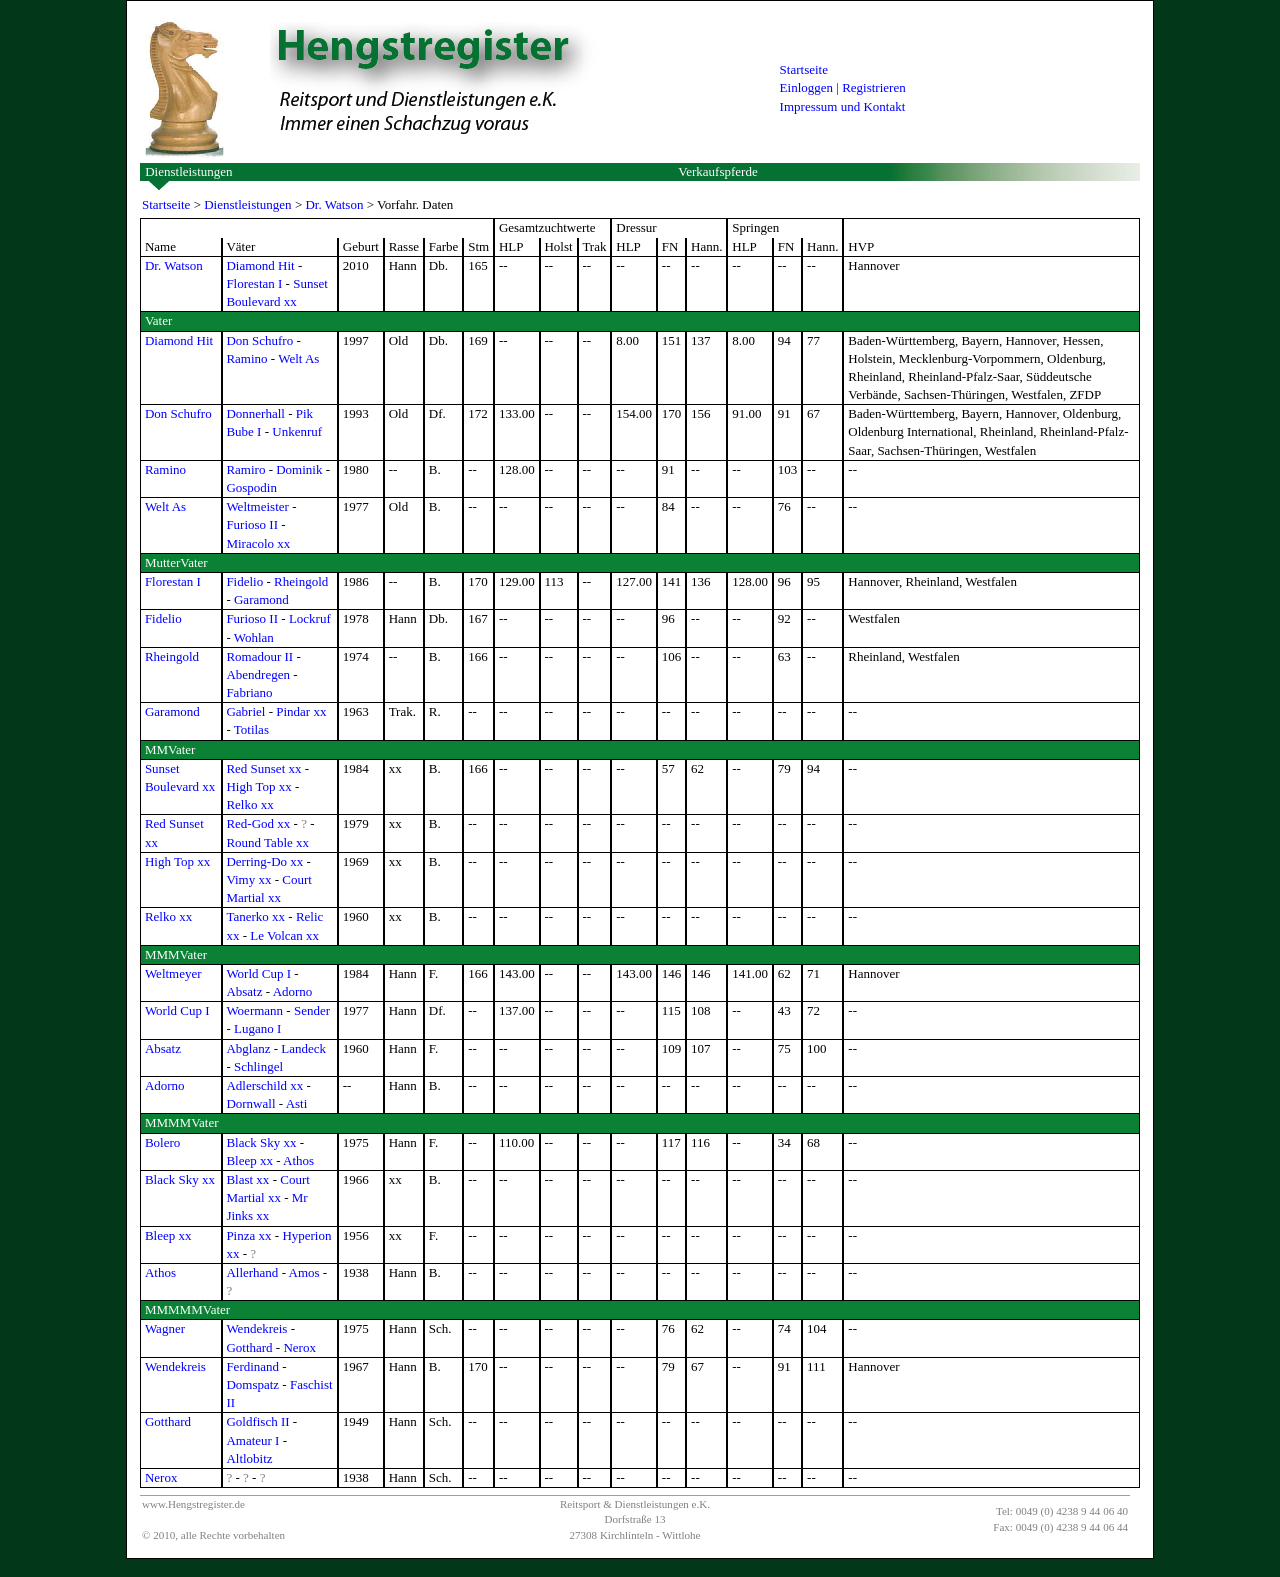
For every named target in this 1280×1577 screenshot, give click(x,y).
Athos (298, 1160)
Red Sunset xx (263, 768)
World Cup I (258, 973)
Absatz (244, 991)
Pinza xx (248, 1235)
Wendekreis (256, 1328)
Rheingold (301, 581)
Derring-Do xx (264, 861)
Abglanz (248, 1048)
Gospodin (251, 487)
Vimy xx (248, 879)
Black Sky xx (261, 1142)
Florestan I (254, 283)
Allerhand (252, 1272)
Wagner (165, 1328)
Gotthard (249, 1347)
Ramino (246, 358)
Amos (304, 1272)
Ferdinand (252, 1366)
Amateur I (252, 1440)
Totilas (251, 729)
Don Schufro (259, 340)
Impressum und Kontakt (843, 106)
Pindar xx (301, 711)
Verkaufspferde (717, 171)
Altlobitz (249, 1458)
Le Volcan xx (284, 935)
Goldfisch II (257, 1421)
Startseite (804, 69)
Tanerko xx (255, 916)
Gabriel (245, 711)
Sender (312, 1010)
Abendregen (258, 674)
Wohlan (254, 637)
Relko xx (249, 804)
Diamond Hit (260, 265)
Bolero (162, 1142)
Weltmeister (257, 506)
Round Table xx (267, 842)
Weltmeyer (173, 973)
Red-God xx (258, 823)
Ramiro (245, 469)
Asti (297, 1103)
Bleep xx (249, 1160)
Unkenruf (297, 431)
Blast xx (247, 1179)
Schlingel (258, 1066)
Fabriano (249, 692)
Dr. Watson (334, 204)
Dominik (299, 469)
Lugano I (257, 1028)
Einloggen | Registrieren (843, 87)
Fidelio (244, 581)
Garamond (261, 599)
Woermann (254, 1010)
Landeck (303, 1048)
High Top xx (258, 786)
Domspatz (252, 1384)
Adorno (293, 991)
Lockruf (310, 618)
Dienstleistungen (188, 171)
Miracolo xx (258, 543)
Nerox (299, 1347)
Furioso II (252, 524)
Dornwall (250, 1103)
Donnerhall (255, 413)
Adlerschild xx (264, 1085)
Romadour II (259, 656)
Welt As (298, 358)
